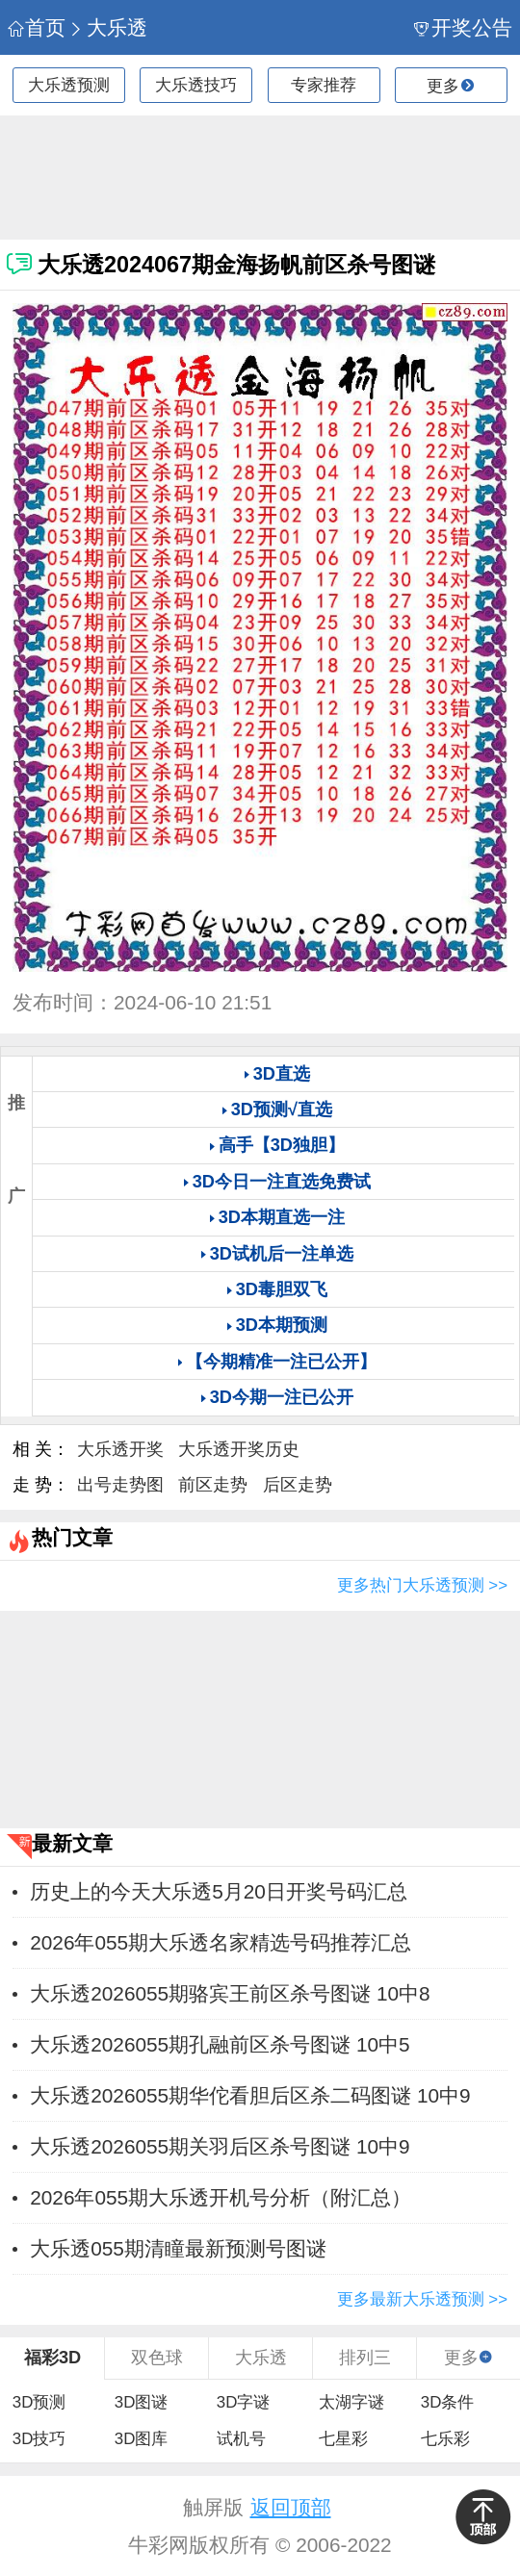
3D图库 (142, 2439)
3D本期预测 (281, 1325)
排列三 (365, 2357)
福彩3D (52, 2357)
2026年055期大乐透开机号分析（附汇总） (220, 2197)
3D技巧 (39, 2439)
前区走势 (212, 1484)
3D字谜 (244, 2402)
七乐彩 (445, 2439)
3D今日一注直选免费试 (282, 1181)
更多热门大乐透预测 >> (422, 1585)
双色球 (157, 2357)
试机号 (241, 2439)
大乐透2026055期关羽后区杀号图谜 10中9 (219, 2146)
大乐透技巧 (196, 85)
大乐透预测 (69, 85)
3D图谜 (142, 2402)
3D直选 (281, 1074)
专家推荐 (323, 85)
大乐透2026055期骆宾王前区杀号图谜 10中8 (229, 1993)
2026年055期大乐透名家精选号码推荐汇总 (220, 1942)
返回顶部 (290, 2507)
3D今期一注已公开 (281, 1397)
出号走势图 (120, 1484)
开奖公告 (463, 27)
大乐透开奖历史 (238, 1449)
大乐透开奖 (120, 1449)
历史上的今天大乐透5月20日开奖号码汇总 (218, 1891)
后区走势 (297, 1484)
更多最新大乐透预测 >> (422, 2299)
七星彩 (343, 2439)
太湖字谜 (351, 2402)
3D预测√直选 (281, 1109)
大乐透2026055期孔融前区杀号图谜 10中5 (219, 2044)
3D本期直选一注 (282, 1217)
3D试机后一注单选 (281, 1253)
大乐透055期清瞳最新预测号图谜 (178, 2248)
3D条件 (448, 2402)
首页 (37, 27)
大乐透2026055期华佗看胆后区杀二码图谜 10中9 (250, 2095)
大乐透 (107, 27)
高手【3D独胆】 (282, 1145)
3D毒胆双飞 (281, 1289)
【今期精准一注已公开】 (281, 1361)
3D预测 (39, 2402)
